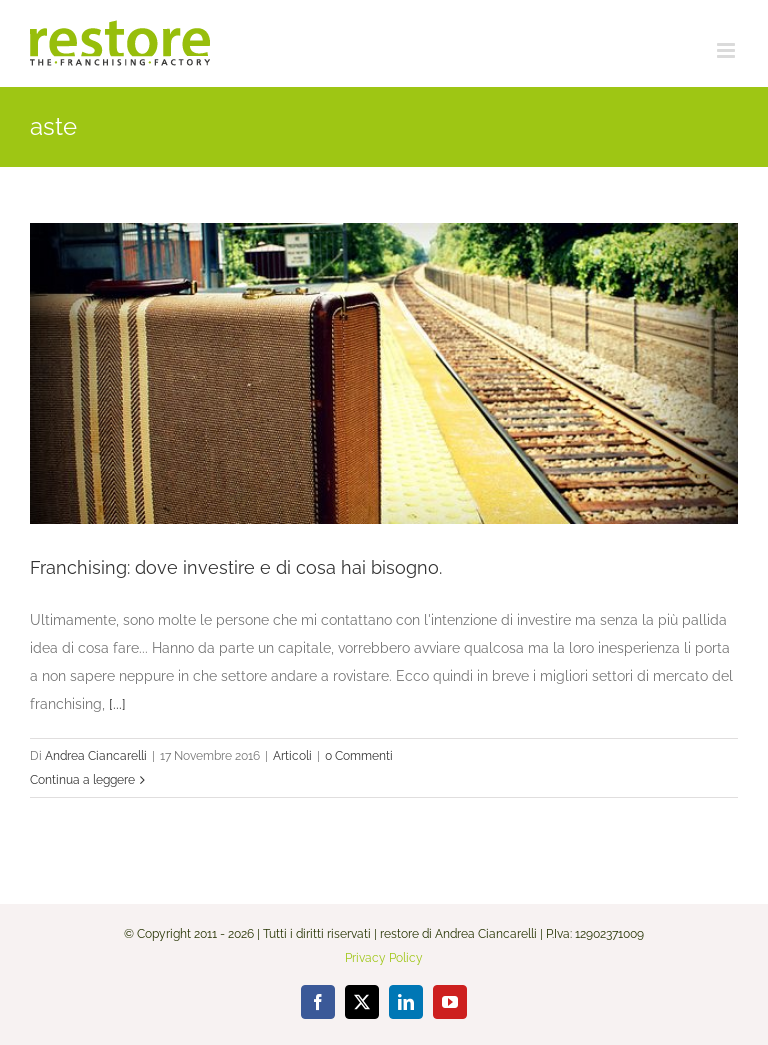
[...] (117, 704)
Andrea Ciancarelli (96, 756)
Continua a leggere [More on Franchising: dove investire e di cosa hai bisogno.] (82, 780)
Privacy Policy (384, 958)
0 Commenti (359, 756)
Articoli (292, 756)
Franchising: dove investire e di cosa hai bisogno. (236, 567)
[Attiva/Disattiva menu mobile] (727, 50)
